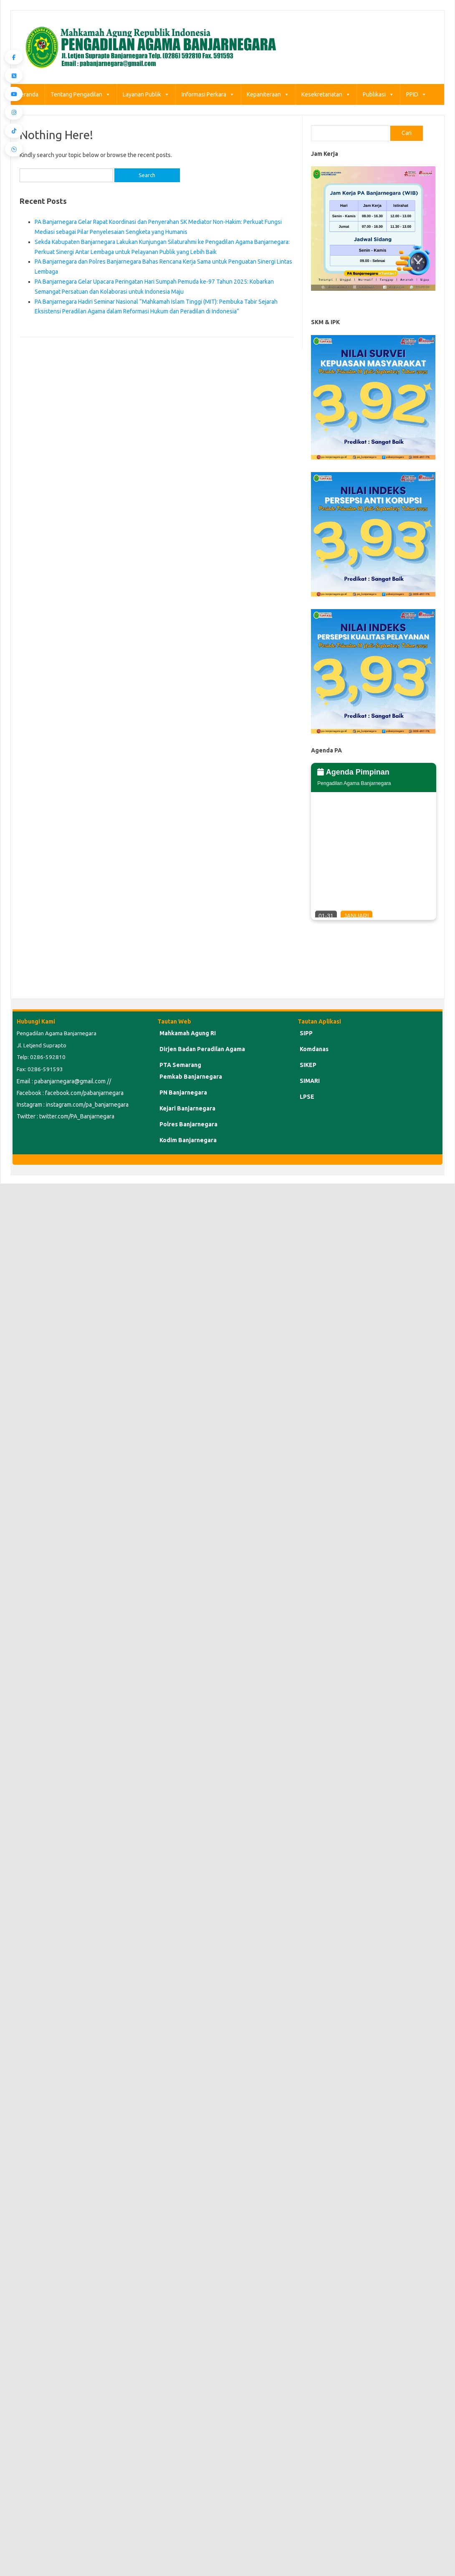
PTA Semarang (180, 1065)
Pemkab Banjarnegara (190, 1076)
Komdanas (314, 1049)
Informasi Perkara (208, 94)
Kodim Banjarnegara (188, 1140)
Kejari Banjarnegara (187, 1108)
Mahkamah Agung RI (187, 1033)
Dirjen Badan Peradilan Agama (202, 1049)
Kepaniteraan (268, 94)
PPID (416, 94)
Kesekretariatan (326, 94)
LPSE (307, 1096)
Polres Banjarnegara (188, 1124)
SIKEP (308, 1065)
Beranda (27, 94)
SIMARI (310, 1080)
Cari (407, 133)
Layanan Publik (146, 94)
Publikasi (378, 94)
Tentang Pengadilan (81, 94)
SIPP (306, 1033)
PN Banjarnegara (183, 1092)
